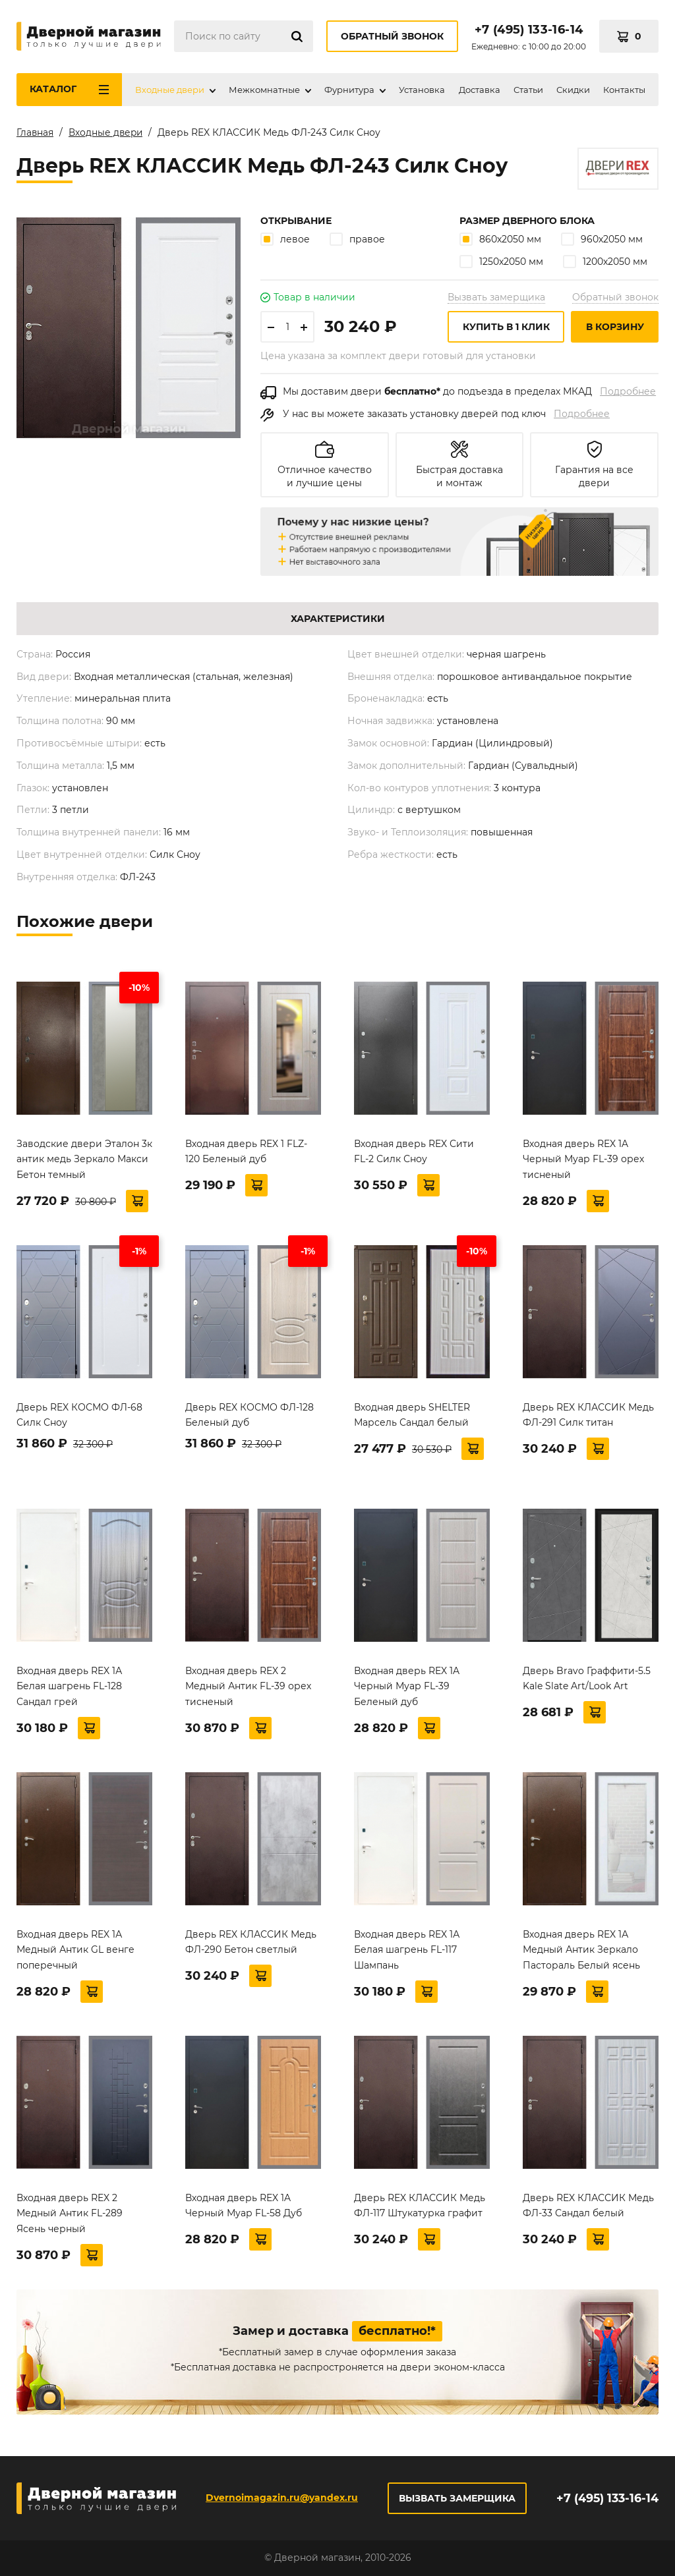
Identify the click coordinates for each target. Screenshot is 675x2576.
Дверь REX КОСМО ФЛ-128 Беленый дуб (249, 1418)
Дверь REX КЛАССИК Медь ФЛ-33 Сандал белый (588, 2208)
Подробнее (628, 394)
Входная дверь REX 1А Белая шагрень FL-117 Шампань (406, 1952)
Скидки (573, 89)
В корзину (615, 329)
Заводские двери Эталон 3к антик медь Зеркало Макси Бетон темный (84, 1162)
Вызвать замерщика (496, 300)
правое (357, 241)
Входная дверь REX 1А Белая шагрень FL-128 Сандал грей (69, 1689)
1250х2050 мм (501, 264)
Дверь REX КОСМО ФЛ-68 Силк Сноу (79, 1418)
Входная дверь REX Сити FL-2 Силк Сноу (414, 1154)
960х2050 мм (602, 241)
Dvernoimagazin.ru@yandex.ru (281, 2498)
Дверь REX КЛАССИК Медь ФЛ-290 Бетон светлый (250, 1945)
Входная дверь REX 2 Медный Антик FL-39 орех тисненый (248, 1689)
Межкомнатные (264, 89)
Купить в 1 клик (506, 329)
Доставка (479, 89)
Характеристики (338, 621)
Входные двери (169, 89)
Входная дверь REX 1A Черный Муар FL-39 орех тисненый (583, 1162)
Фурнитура (349, 89)
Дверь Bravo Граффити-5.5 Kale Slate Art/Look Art (587, 1681)
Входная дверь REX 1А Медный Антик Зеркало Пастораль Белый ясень (581, 1952)
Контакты (624, 89)
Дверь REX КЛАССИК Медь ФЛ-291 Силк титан (588, 1418)
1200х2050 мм (605, 264)
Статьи (528, 89)
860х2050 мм (500, 241)
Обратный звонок (392, 36)
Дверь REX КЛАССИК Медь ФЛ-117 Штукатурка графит (419, 2208)
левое (285, 241)
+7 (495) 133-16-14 (529, 29)
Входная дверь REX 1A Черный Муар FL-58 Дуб (243, 2208)
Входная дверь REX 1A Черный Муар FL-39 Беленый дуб (406, 1689)
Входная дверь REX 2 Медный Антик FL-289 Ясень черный (69, 2216)
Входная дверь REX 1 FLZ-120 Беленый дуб (246, 1154)
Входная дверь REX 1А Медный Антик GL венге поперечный (75, 1952)
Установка (422, 89)
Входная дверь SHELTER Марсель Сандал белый (412, 1418)
